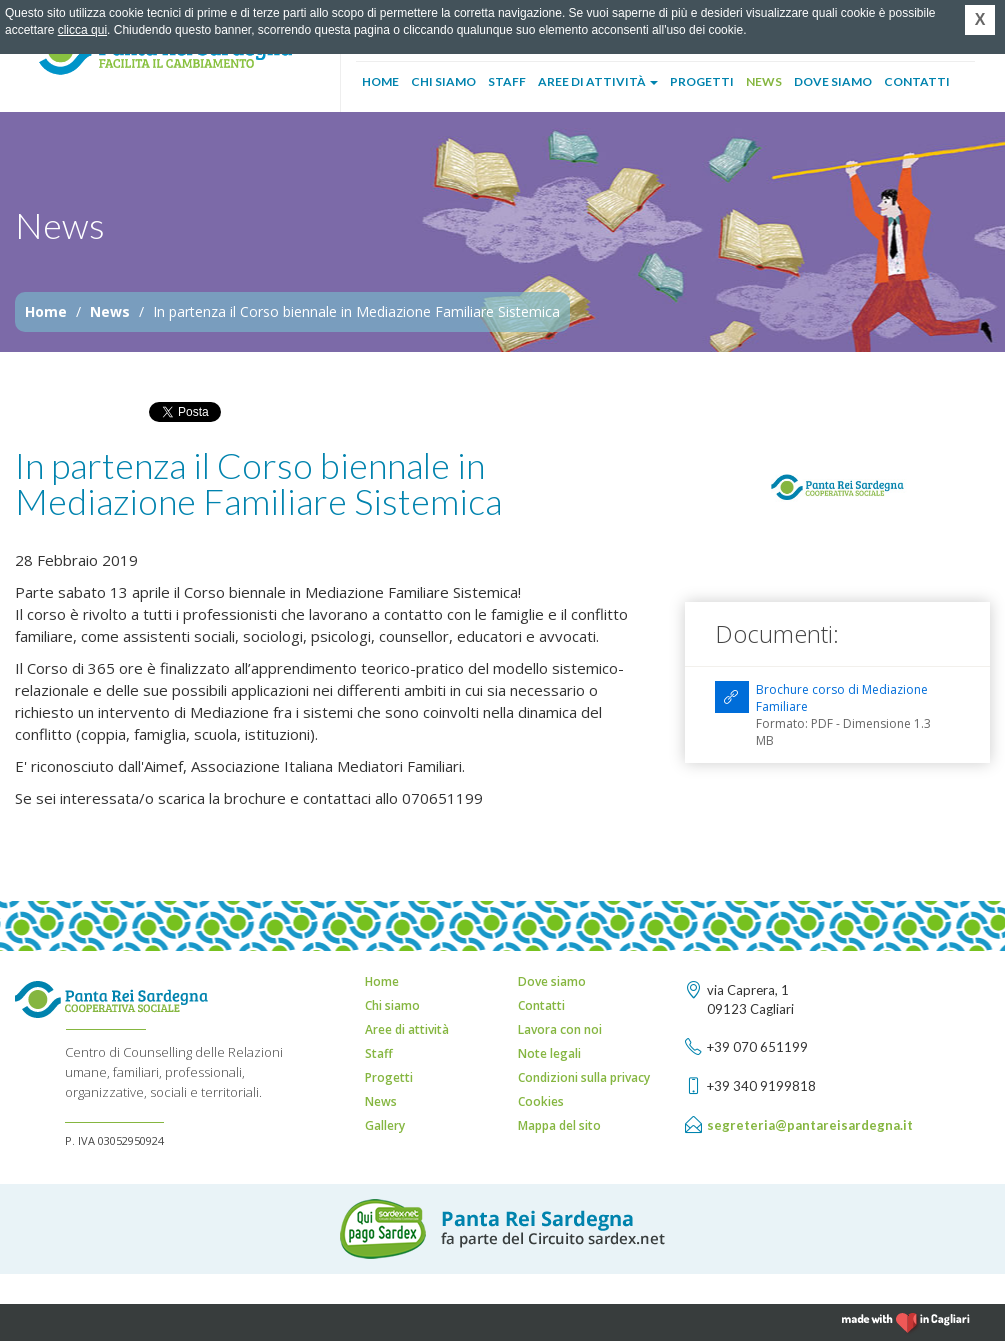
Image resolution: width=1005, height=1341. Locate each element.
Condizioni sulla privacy (584, 1077)
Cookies (541, 1101)
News (764, 81)
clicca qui (82, 30)
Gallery (385, 1125)
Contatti (917, 81)
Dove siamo (833, 81)
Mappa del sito (559, 1125)
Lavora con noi (560, 1029)
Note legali (549, 1053)
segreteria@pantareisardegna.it (810, 1125)
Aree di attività (598, 81)
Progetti (702, 81)
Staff (507, 81)
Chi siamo (443, 81)
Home (380, 81)
